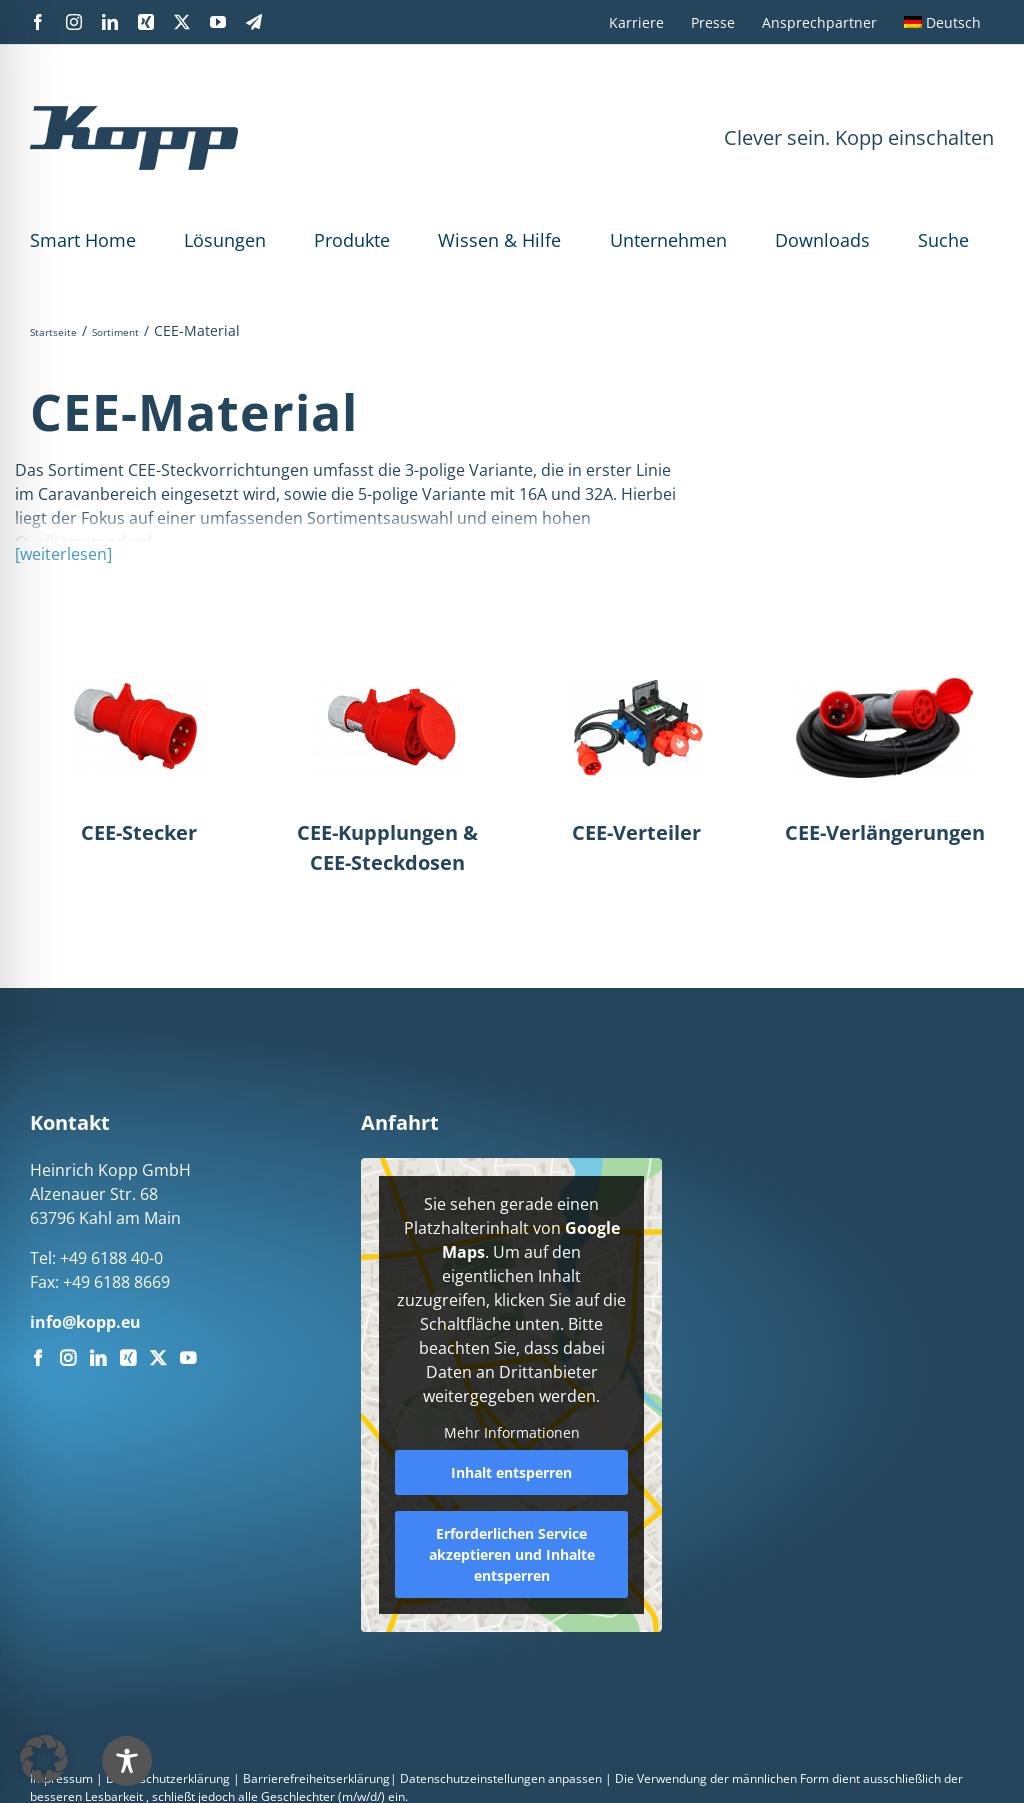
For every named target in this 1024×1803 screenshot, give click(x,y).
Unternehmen (668, 240)
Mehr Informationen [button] (512, 1433)
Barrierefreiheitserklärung (316, 1778)
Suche (943, 240)
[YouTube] (188, 1358)
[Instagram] (68, 1358)
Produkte (352, 240)
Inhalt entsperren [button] (511, 1472)
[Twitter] (158, 1358)
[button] (44, 1759)
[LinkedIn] (98, 1358)
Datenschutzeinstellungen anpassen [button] (501, 1778)
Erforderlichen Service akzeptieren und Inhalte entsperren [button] (512, 1554)
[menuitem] (942, 22)
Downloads (822, 240)
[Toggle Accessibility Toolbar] (127, 1761)
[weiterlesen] (63, 554)
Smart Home (83, 240)
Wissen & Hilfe (499, 240)
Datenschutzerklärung (168, 1778)
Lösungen (225, 240)
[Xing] (128, 1358)
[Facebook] (38, 1358)
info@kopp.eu (85, 1322)
